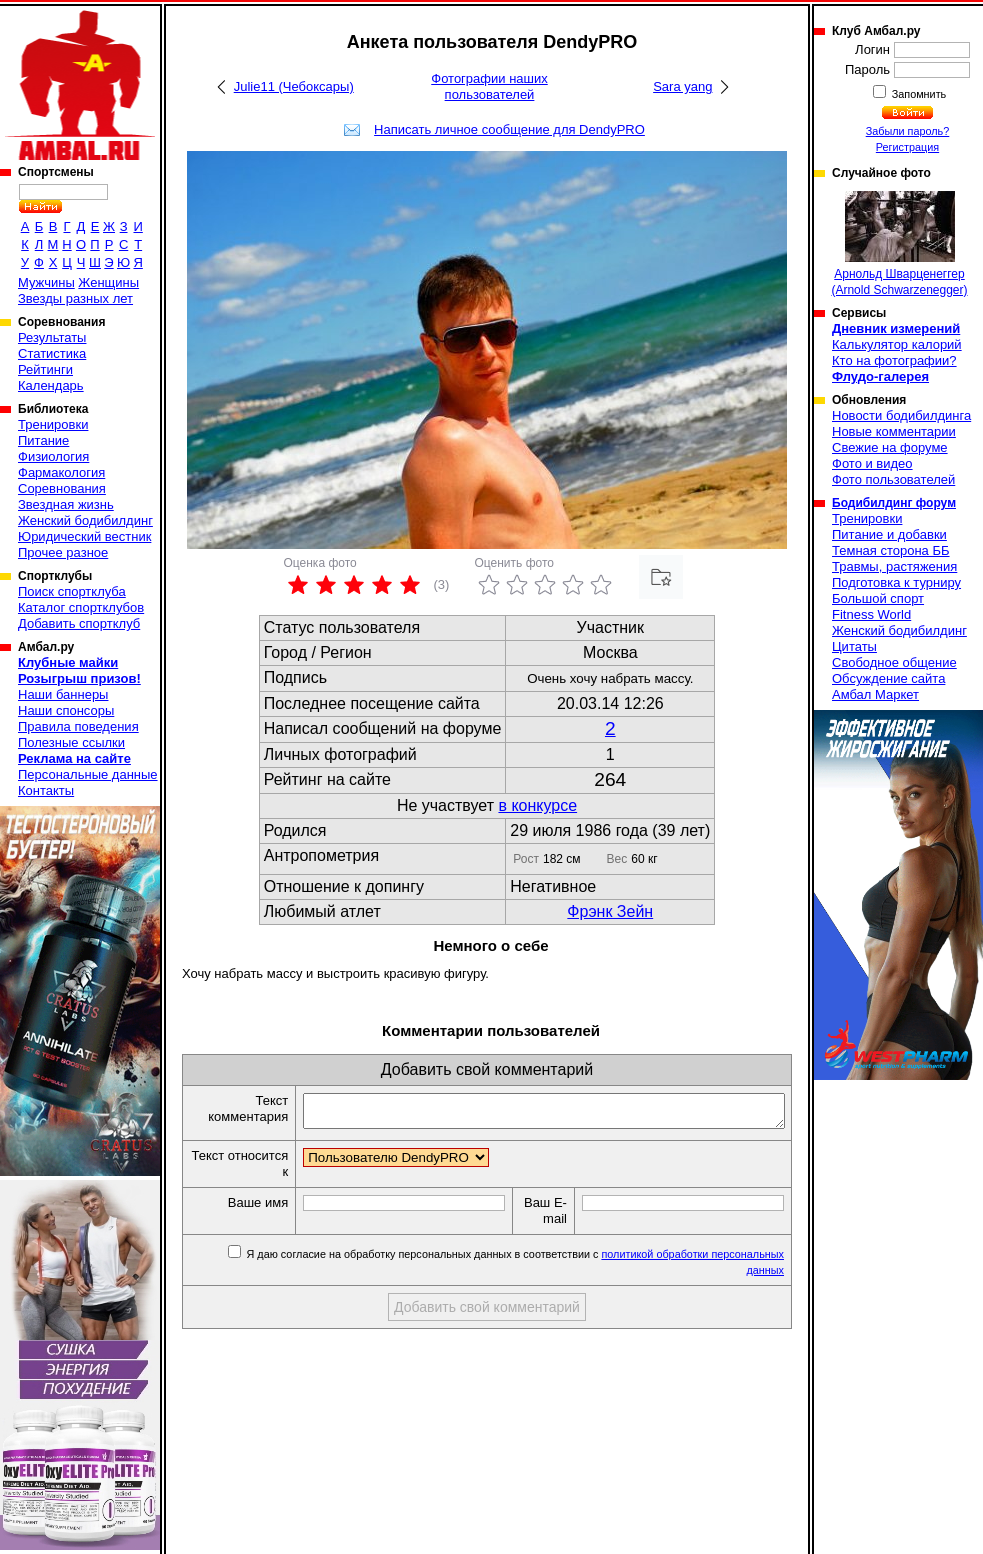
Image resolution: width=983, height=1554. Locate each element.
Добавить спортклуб (79, 623)
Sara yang (682, 86)
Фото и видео (872, 463)
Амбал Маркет (875, 694)
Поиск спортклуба (72, 591)
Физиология (53, 456)
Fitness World (871, 614)
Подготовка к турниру (896, 582)
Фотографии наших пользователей (489, 86)
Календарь (51, 385)
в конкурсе (537, 805)
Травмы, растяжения (894, 566)
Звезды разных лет (75, 298)
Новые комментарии (894, 431)
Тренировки (53, 424)
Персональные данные (88, 774)
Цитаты (854, 646)
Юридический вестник (84, 536)
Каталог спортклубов (81, 607)
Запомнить (918, 94)
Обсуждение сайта (888, 678)
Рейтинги (45, 369)
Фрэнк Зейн (610, 911)
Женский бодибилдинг (85, 520)
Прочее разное (63, 552)
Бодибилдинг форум (894, 503)
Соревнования (62, 488)
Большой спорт (878, 598)
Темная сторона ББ (891, 550)
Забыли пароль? (908, 131)
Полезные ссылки (71, 742)
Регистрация (907, 147)
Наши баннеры (63, 694)
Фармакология (61, 472)
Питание (43, 440)
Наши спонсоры (66, 710)
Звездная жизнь (66, 504)
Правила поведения (78, 726)
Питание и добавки (889, 534)
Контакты (46, 790)
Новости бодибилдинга (901, 415)
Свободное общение (894, 662)
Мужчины (46, 282)
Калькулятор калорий (897, 344)
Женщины (108, 282)
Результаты (52, 337)
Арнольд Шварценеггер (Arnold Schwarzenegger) (899, 244)
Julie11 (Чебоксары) (294, 86)
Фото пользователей (893, 479)
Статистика (52, 353)
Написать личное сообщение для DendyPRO (509, 129)
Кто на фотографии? (894, 360)
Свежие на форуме (890, 447)
